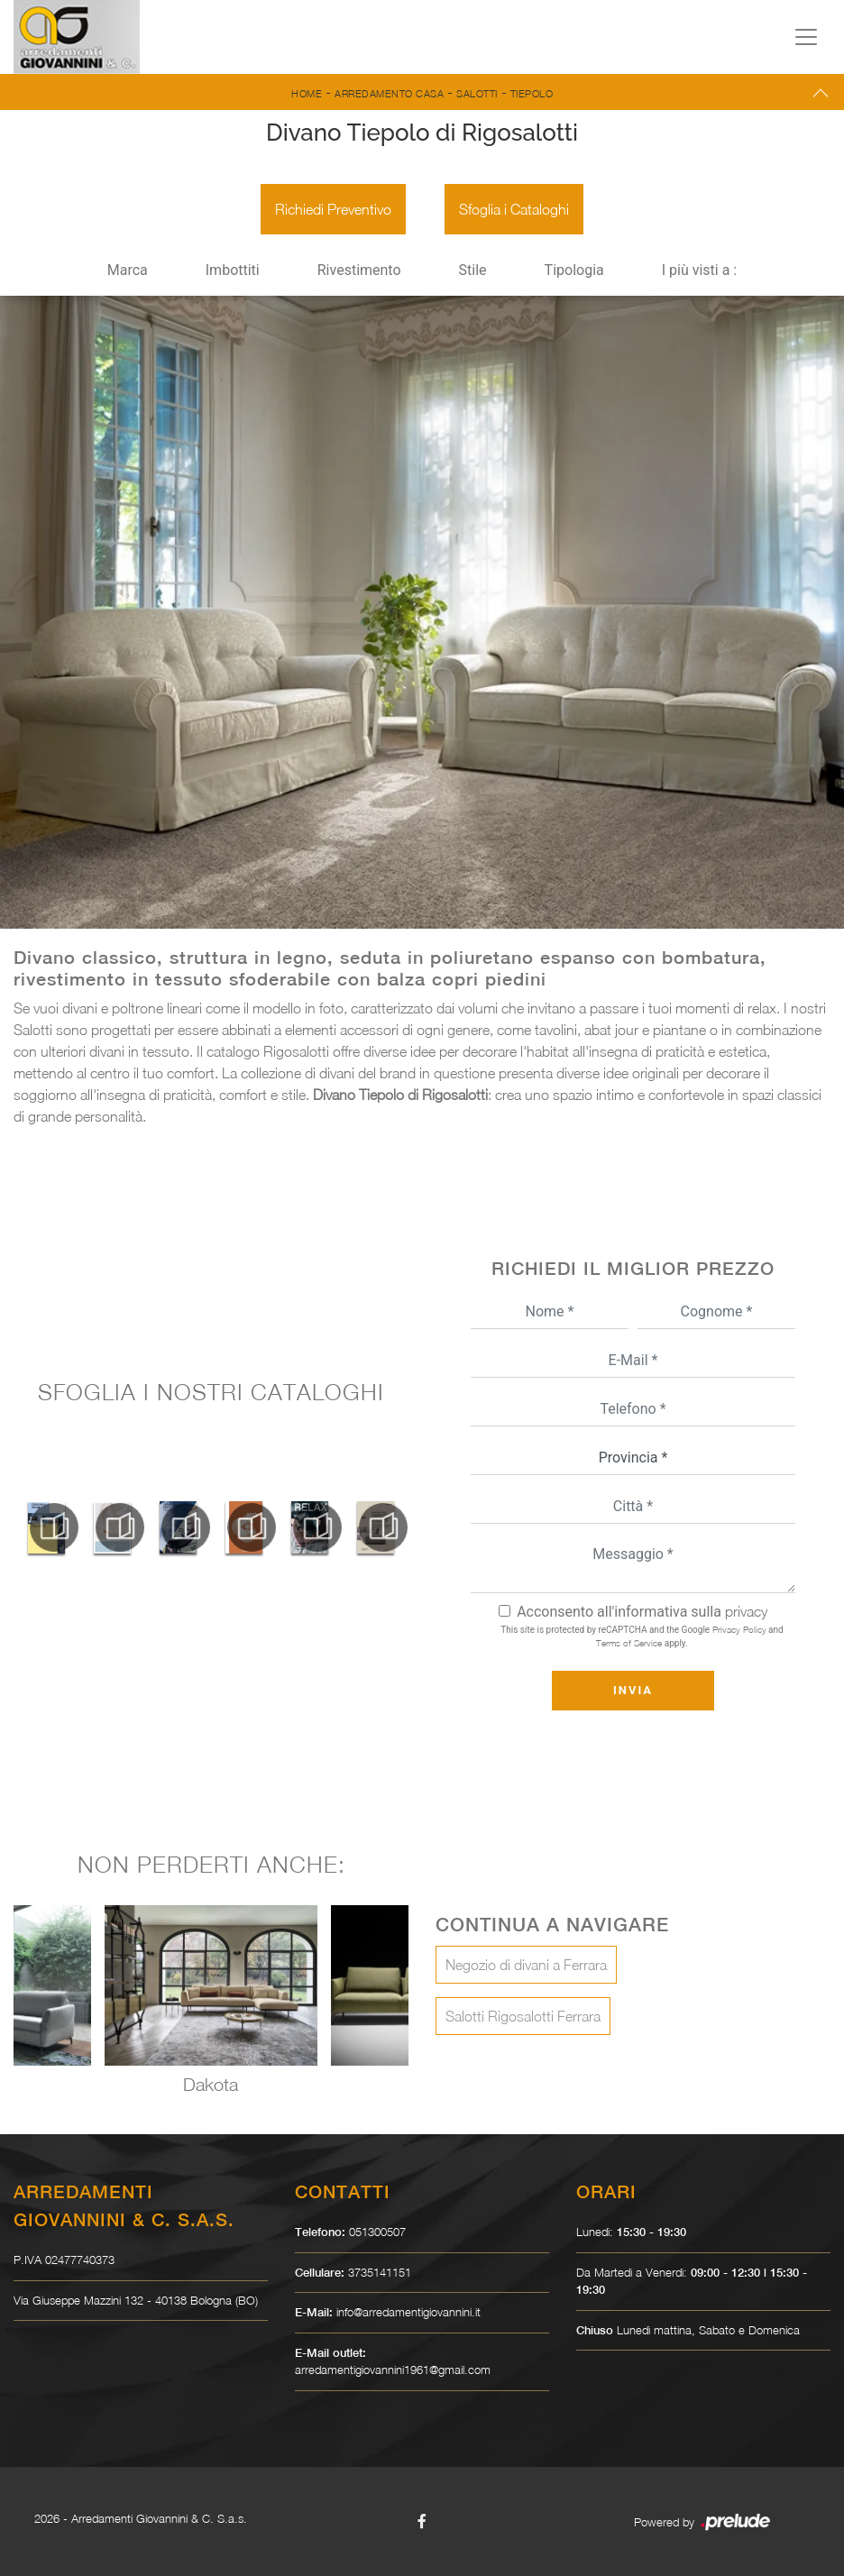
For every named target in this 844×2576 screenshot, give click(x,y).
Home (306, 93)
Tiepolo (532, 93)
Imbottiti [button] (233, 270)
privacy (746, 1611)
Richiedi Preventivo (333, 209)
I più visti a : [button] (700, 270)
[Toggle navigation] (806, 37)
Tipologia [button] (574, 270)
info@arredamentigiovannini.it (408, 2312)
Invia (633, 1690)
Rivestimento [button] (359, 270)
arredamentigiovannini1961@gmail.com (393, 2369)
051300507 (377, 2231)
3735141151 (379, 2272)
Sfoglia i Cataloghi (514, 209)
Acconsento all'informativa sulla (642, 1611)
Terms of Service (629, 1642)
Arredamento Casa (389, 93)
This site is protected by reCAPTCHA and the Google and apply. (641, 1636)
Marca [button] (127, 270)
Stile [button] (473, 270)
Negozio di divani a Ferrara (526, 1965)
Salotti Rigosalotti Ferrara (523, 2016)
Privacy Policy (739, 1629)
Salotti (477, 93)
